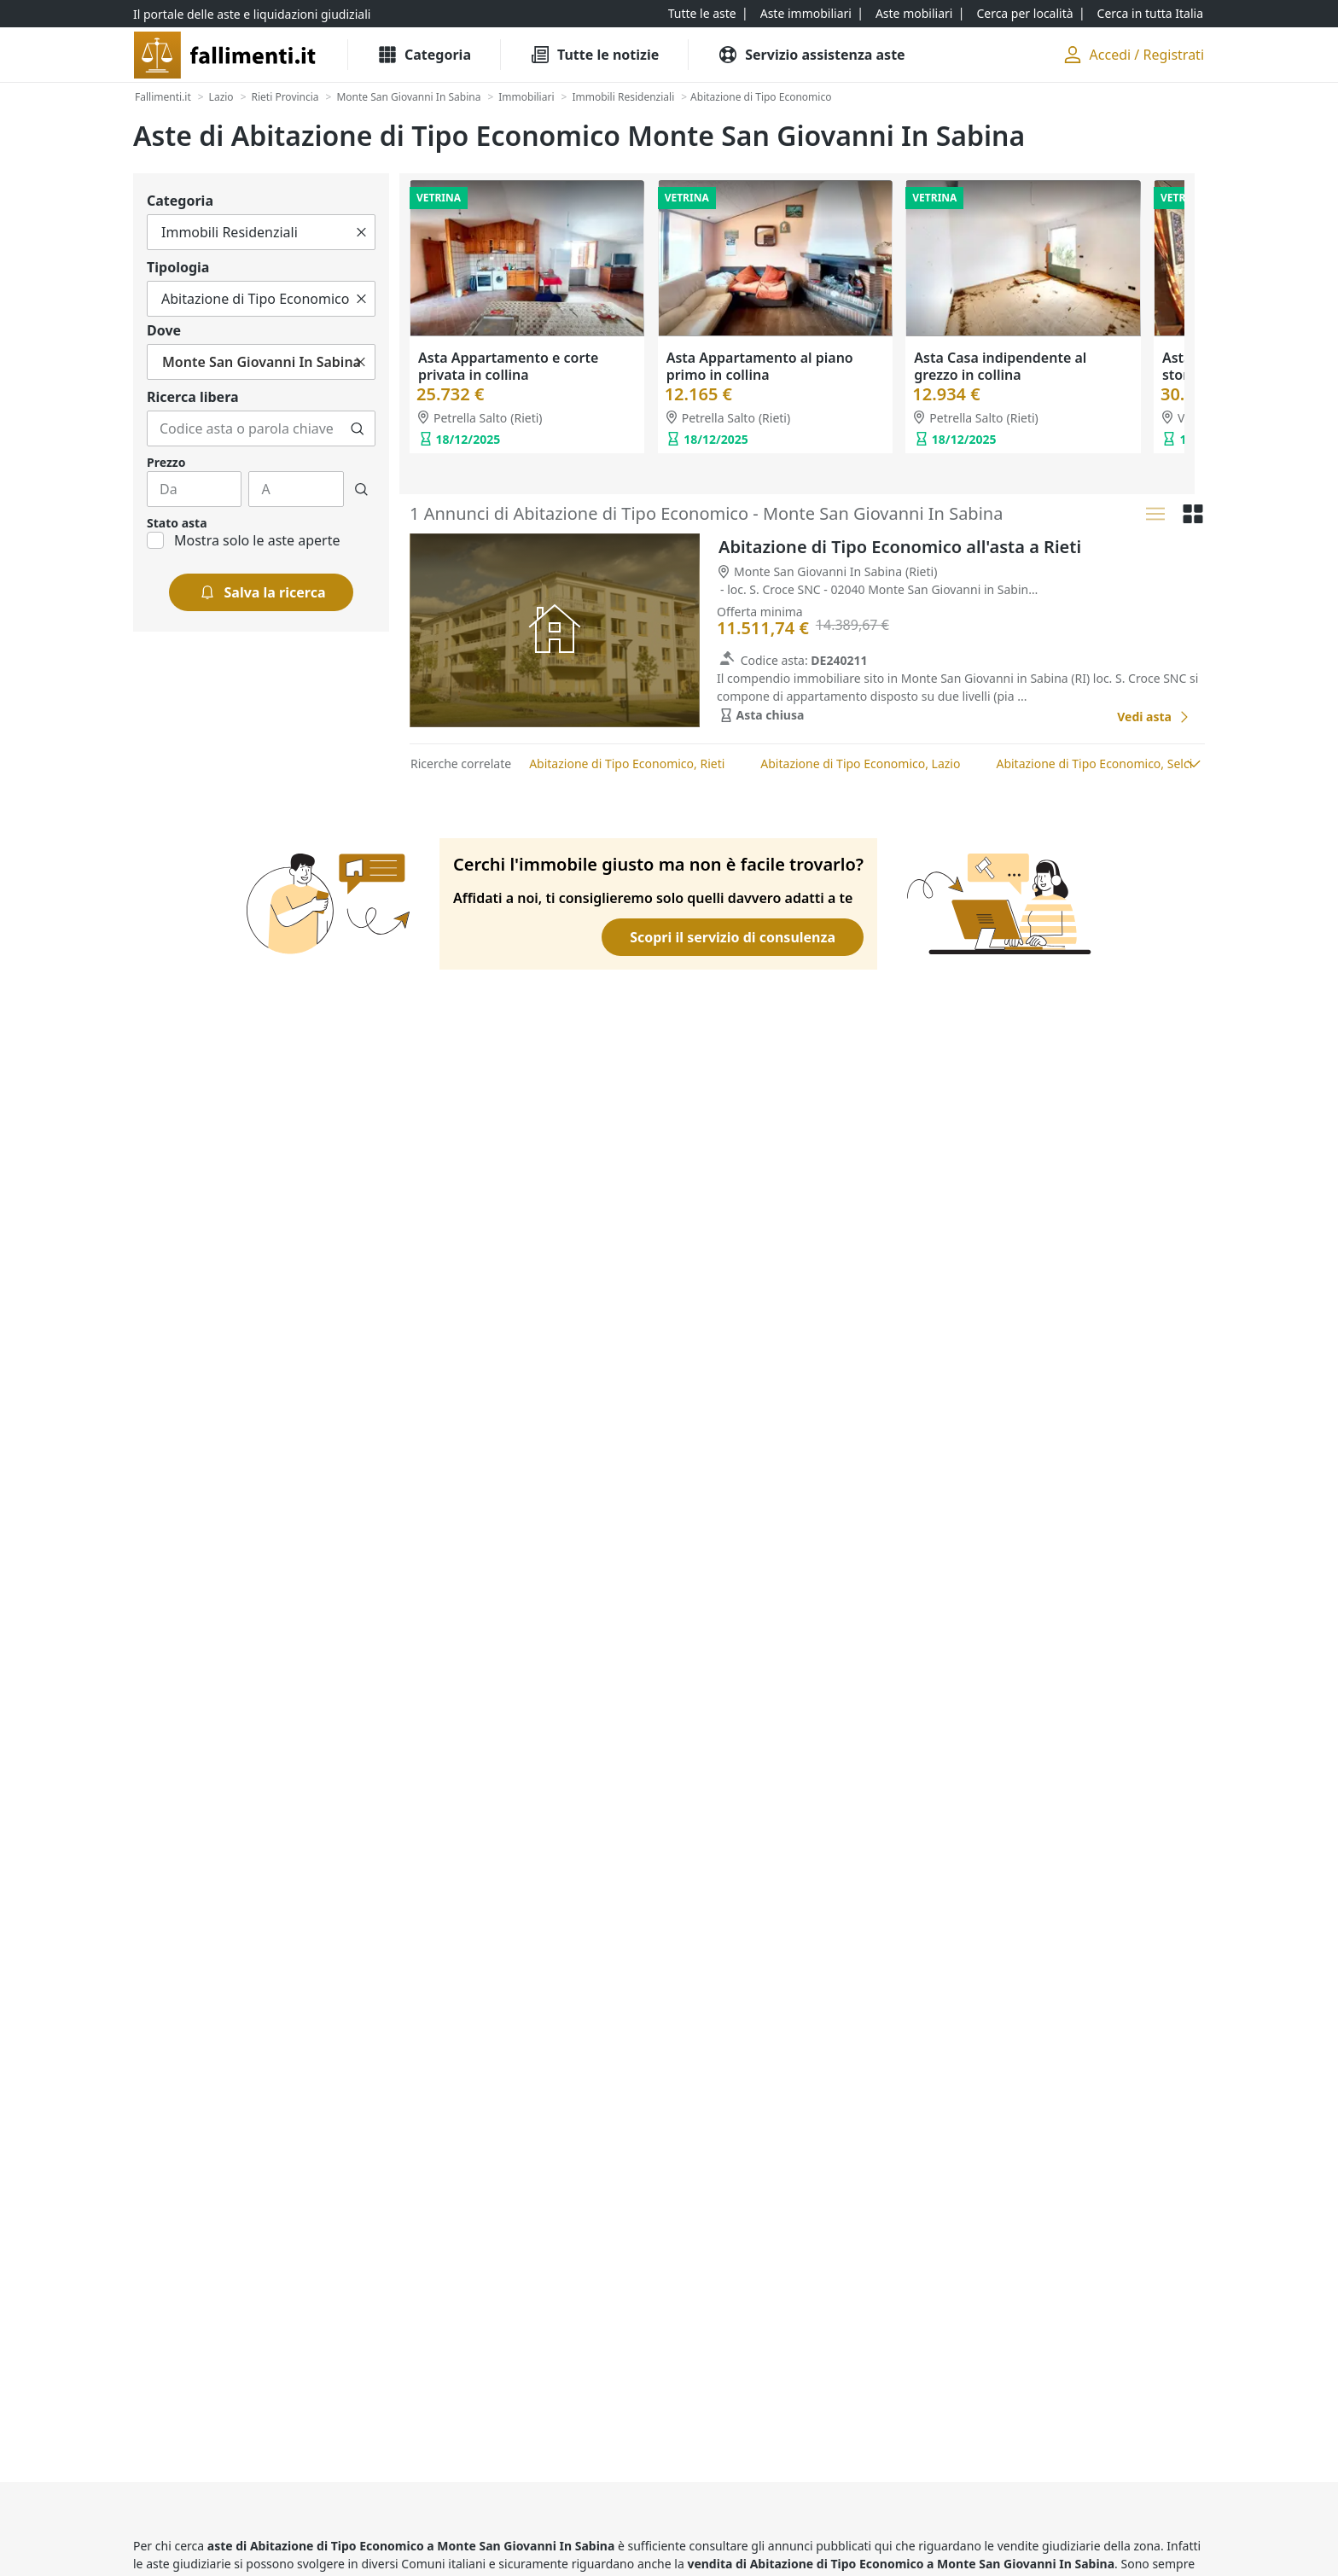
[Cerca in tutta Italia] (1150, 13)
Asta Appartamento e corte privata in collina (508, 366)
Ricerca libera (193, 397)
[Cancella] (361, 232)
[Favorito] (1084, 717)
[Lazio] (221, 97)
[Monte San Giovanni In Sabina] (408, 97)
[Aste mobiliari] (914, 13)
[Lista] (1155, 514)
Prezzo (166, 462)
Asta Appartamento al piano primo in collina (759, 366)
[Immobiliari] (526, 97)
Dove (164, 330)
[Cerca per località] (1024, 13)
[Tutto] (261, 232)
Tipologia (178, 267)
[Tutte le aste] (702, 13)
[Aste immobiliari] (806, 13)
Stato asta (177, 523)
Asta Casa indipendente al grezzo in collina (1000, 366)
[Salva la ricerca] (261, 592)
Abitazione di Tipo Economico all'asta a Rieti (899, 546)
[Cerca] (357, 428)
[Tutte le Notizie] (594, 54)
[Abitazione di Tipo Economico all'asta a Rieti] (1153, 716)
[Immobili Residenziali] (623, 97)
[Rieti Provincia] (285, 97)
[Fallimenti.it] (163, 97)
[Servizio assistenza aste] (811, 54)
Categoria (180, 200)
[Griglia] (1193, 514)
